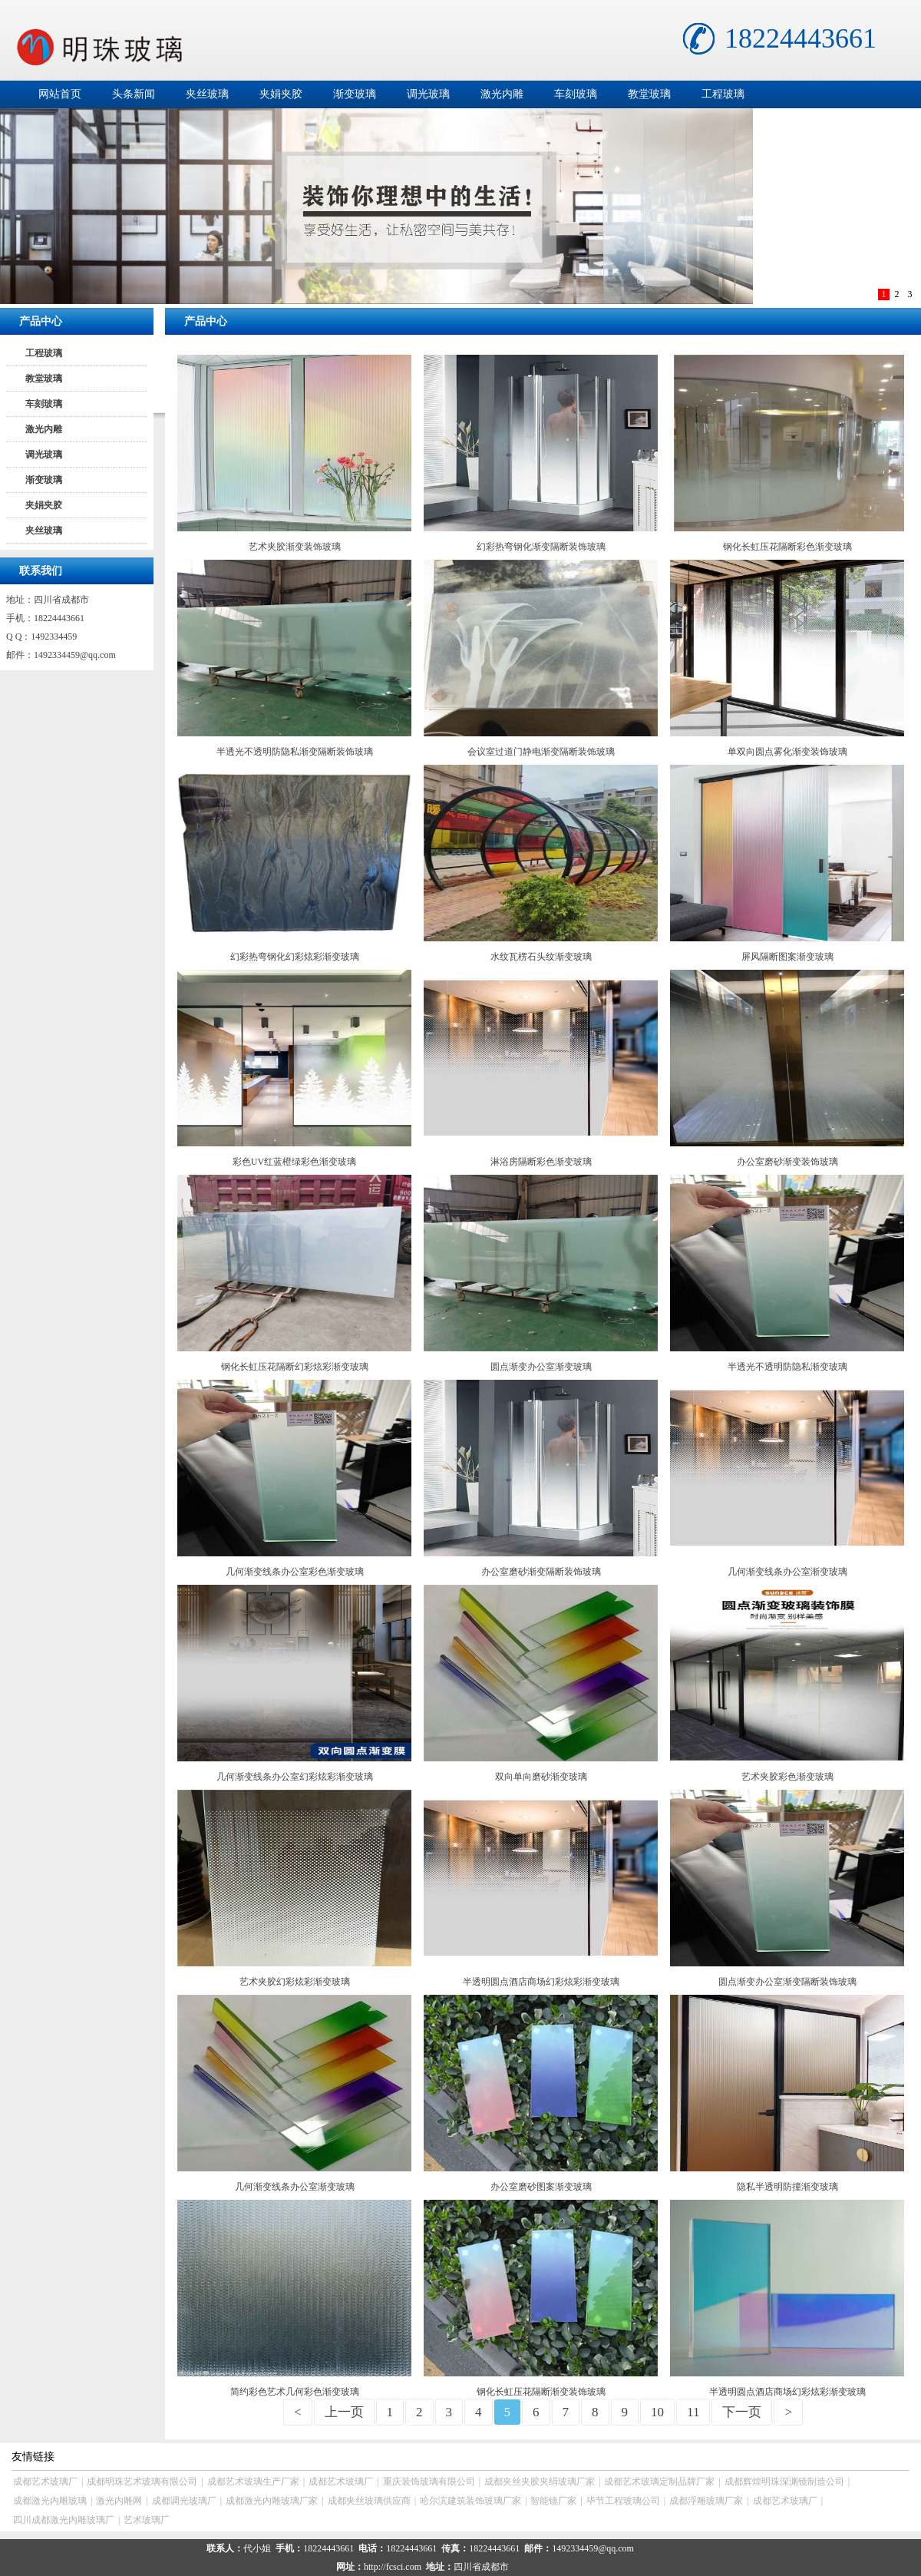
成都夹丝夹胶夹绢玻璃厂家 (539, 2481)
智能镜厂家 (553, 2500)
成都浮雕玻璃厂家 (706, 2500)
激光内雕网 (119, 2500)
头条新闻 (133, 94)
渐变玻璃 (354, 94)
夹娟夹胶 (280, 94)
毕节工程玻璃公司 (623, 2500)
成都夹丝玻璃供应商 (369, 2500)
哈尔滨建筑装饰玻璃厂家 (470, 2500)
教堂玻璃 (649, 94)
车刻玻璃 (575, 94)
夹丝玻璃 (207, 94)
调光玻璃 (428, 94)
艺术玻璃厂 (147, 2520)
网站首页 (59, 94)
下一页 (741, 2412)
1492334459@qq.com (75, 655)
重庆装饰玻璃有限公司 (429, 2481)
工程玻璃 (722, 94)
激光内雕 (501, 94)
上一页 (344, 2412)
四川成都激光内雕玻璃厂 (63, 2520)
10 (657, 2412)
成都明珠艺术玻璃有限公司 (142, 2481)
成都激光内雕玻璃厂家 (272, 2500)
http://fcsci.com (392, 2566)
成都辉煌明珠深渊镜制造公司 (784, 2481)
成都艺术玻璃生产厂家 (253, 2481)
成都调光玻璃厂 (184, 2500)
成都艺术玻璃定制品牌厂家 (659, 2481)
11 (693, 2412)
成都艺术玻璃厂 (45, 2481)
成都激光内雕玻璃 (50, 2500)
